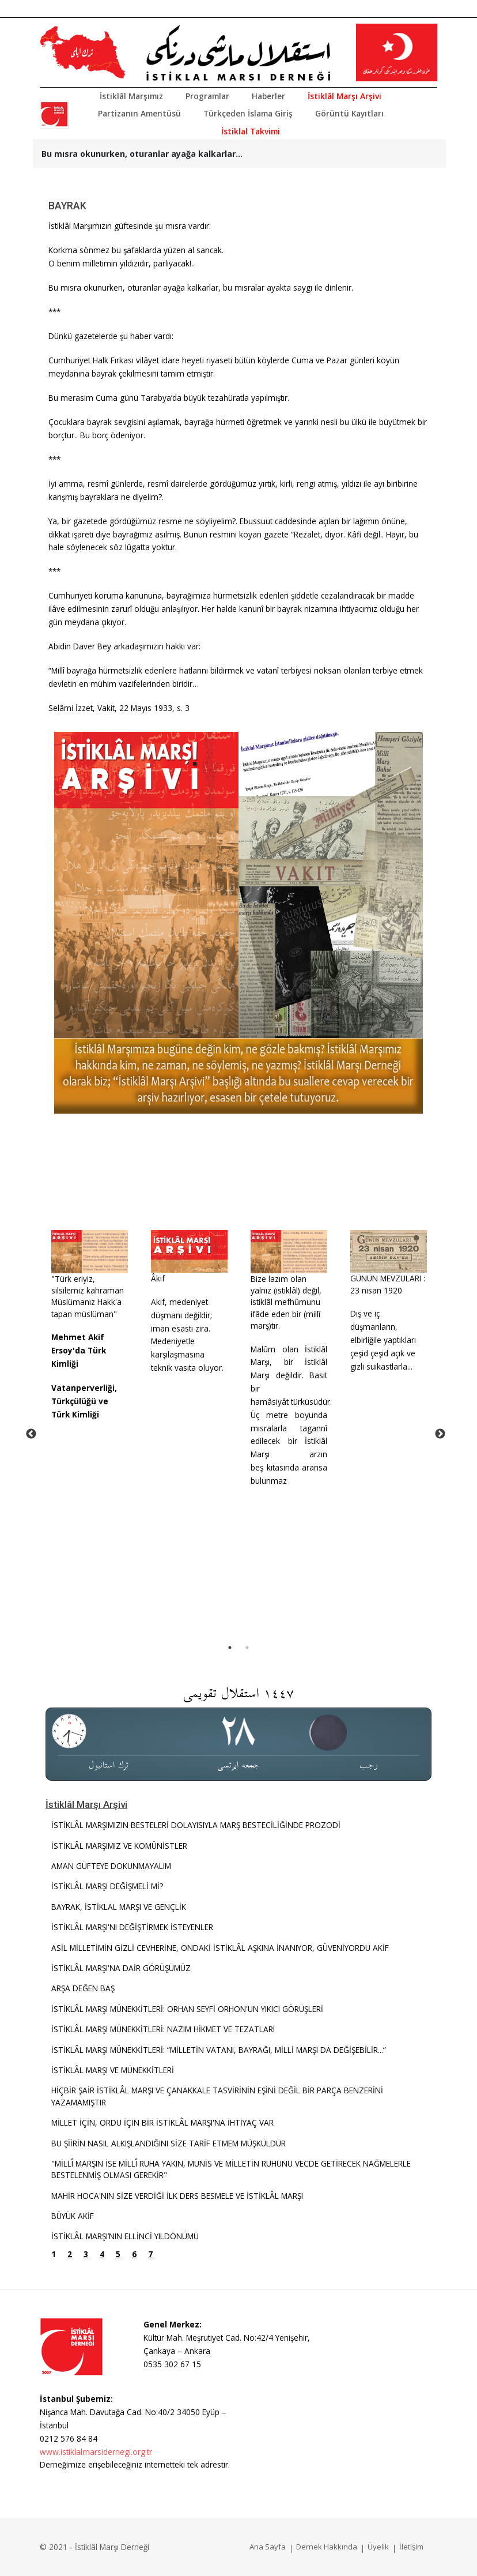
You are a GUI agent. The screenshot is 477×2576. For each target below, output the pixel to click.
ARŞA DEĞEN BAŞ (83, 1988)
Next (440, 1434)
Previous (31, 1434)
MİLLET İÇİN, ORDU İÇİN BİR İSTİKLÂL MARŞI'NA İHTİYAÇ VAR (162, 2122)
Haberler (268, 96)
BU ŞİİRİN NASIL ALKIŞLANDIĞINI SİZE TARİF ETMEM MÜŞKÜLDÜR (168, 2143)
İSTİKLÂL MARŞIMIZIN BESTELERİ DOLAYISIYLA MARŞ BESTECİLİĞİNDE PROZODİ (195, 1824)
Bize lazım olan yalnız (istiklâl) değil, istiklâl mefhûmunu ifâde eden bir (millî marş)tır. (286, 1302)
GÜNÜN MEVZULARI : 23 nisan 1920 (387, 1284)
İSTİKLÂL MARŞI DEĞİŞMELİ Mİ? (107, 1886)
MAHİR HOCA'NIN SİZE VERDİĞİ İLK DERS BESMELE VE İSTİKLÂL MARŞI (177, 2195)
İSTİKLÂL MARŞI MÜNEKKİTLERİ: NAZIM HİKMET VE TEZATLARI (163, 2029)
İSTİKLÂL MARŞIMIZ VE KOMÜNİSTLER (119, 1845)
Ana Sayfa (267, 2546)
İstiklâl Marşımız (131, 96)
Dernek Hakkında (326, 2546)
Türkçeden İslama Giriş (248, 113)
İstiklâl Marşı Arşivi (344, 96)
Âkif (158, 1278)
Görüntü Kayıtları (349, 113)
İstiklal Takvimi (250, 131)
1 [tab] (230, 1647)
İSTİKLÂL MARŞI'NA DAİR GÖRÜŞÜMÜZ (121, 1967)
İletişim (411, 2546)
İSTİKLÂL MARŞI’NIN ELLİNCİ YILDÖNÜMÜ (125, 2236)
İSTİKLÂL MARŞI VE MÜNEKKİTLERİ (112, 2069)
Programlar (207, 96)
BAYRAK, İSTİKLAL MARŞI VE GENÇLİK (118, 1906)
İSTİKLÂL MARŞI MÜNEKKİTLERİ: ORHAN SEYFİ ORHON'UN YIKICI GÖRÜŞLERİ (187, 2008)
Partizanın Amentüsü (139, 113)
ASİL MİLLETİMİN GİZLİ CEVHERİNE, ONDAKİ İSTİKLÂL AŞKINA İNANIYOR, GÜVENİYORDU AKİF (220, 1947)
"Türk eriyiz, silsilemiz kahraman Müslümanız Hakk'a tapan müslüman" (87, 1296)
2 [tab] (247, 1647)
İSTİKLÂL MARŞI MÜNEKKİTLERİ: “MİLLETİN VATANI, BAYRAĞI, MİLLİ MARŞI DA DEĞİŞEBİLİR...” (219, 2049)
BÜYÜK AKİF (72, 2215)
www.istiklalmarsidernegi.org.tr (96, 2451)
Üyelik (378, 2546)
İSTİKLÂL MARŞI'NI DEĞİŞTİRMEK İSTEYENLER (132, 1926)
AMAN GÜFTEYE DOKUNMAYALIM (111, 1865)
